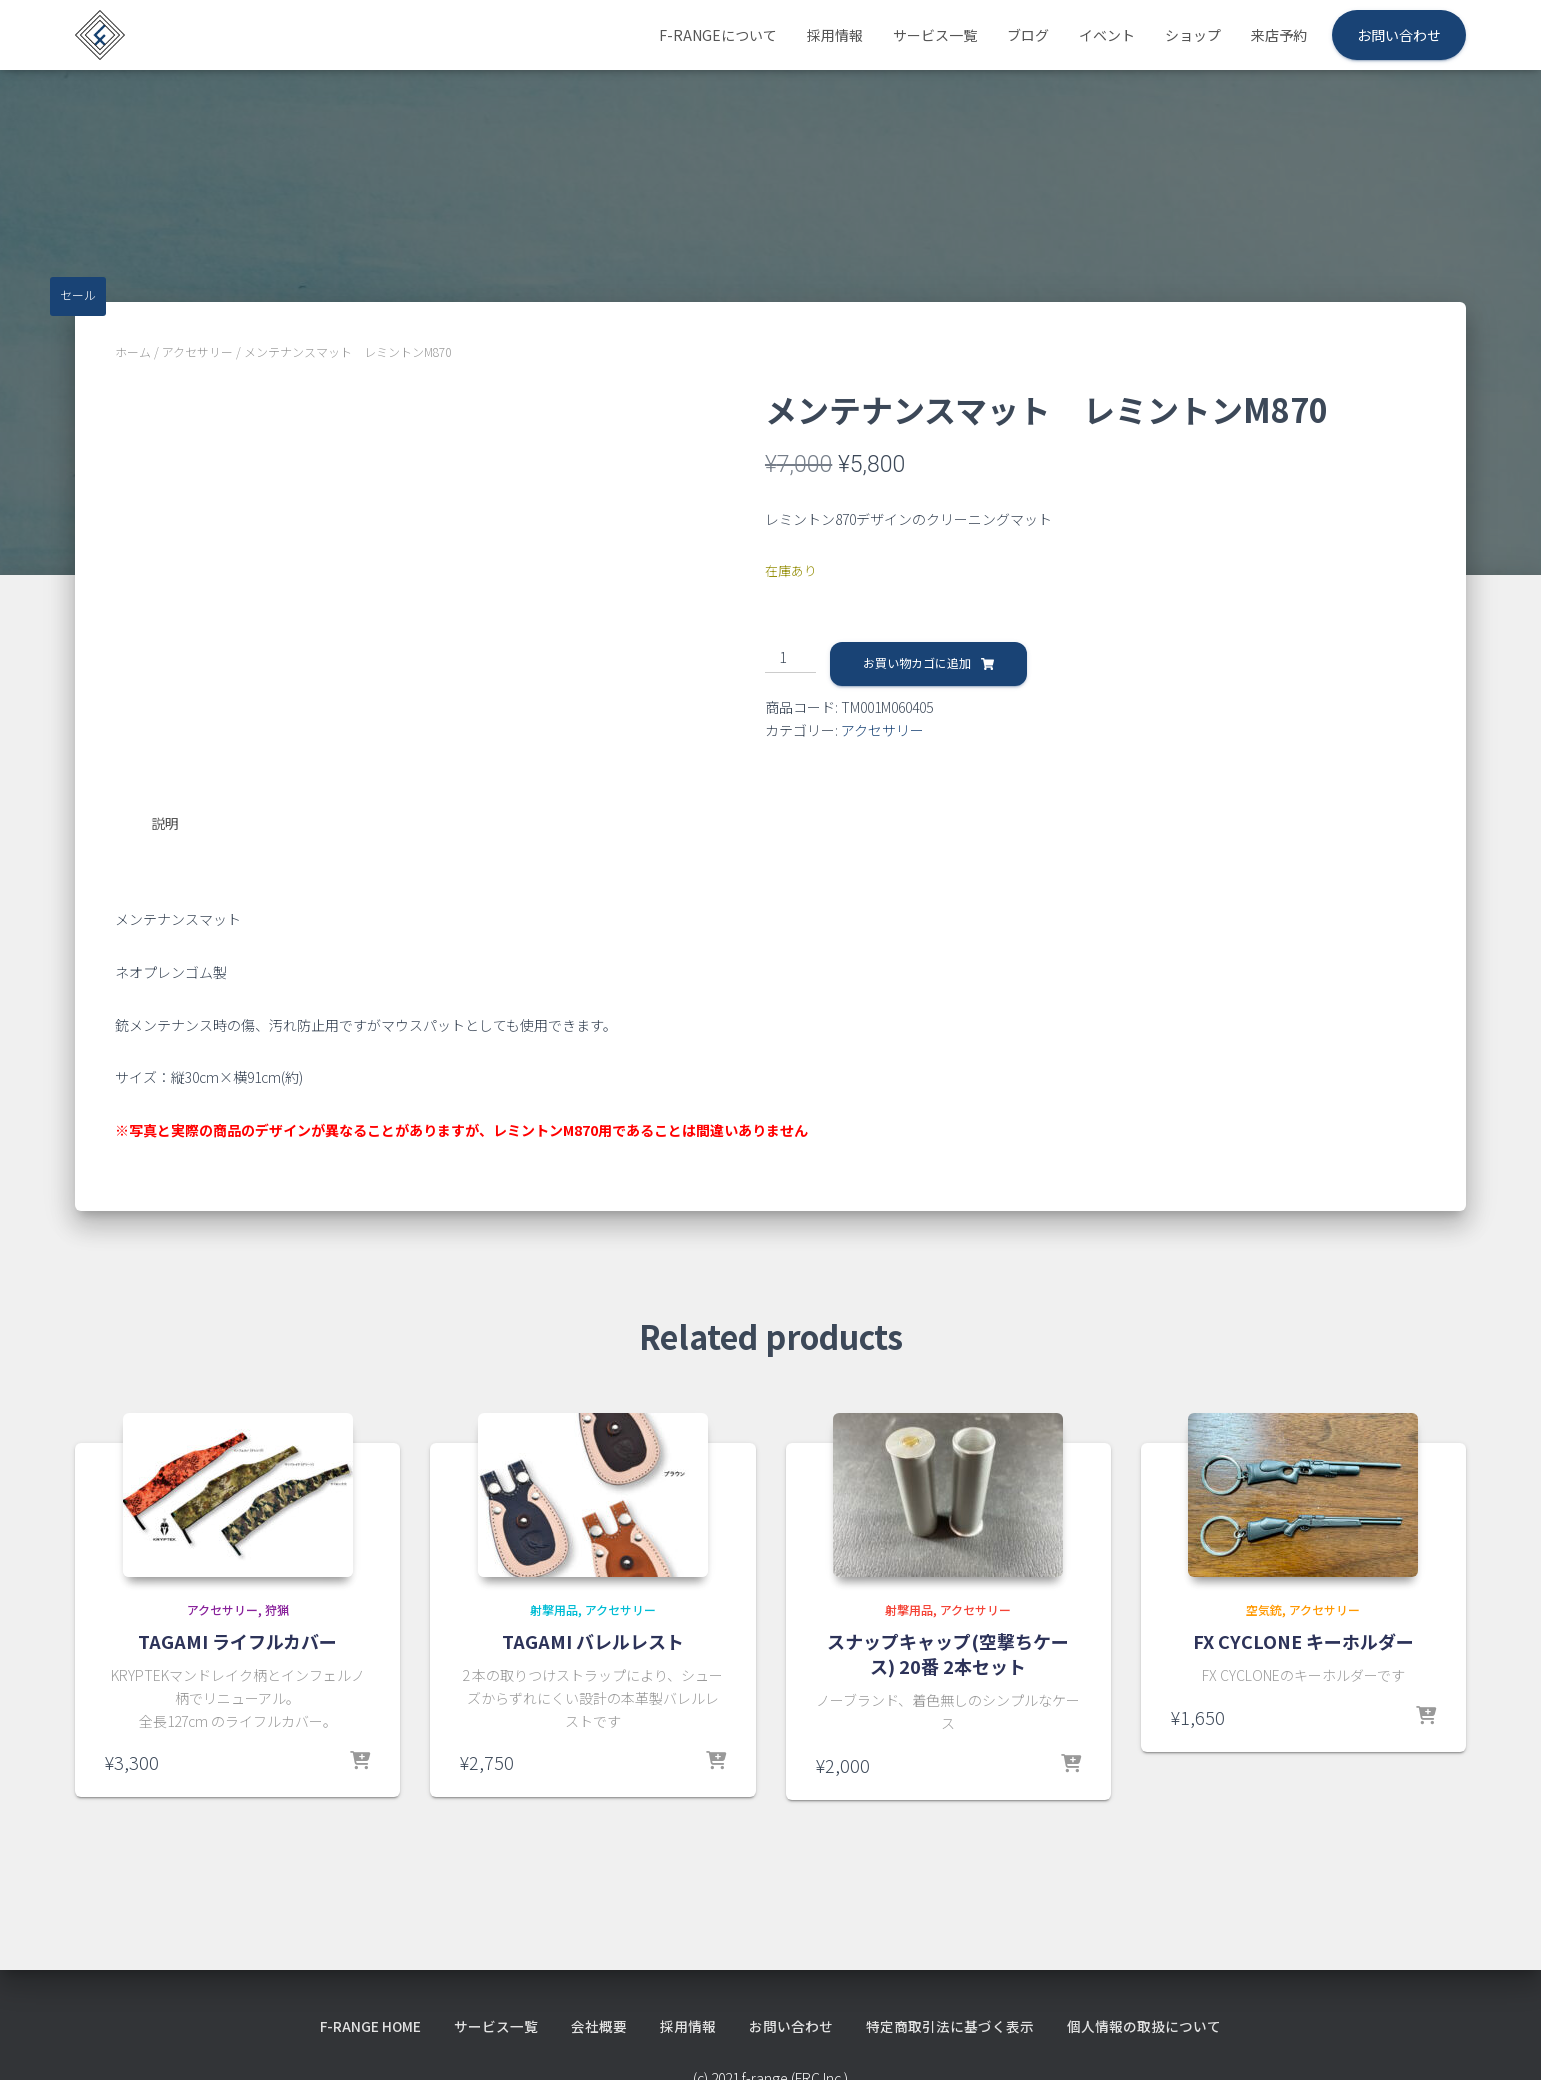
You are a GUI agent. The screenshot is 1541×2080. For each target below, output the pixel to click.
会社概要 (600, 2025)
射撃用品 (554, 1608)
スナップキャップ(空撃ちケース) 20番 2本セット (948, 1652)
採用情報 (835, 35)
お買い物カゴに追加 (917, 662)
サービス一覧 (935, 35)
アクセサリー (197, 351)
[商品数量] (790, 658)
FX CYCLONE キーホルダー (1303, 1640)
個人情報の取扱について (1145, 2025)
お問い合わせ (1399, 35)
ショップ (1193, 35)
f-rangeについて (718, 35)
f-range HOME (370, 2025)
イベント (1107, 35)
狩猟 (277, 1608)
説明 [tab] (165, 823)
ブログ (1028, 35)
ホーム (133, 351)
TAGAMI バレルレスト (593, 1640)
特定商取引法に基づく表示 (951, 2025)
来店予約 (1279, 35)
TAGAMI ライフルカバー (237, 1640)
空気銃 (1264, 1608)
